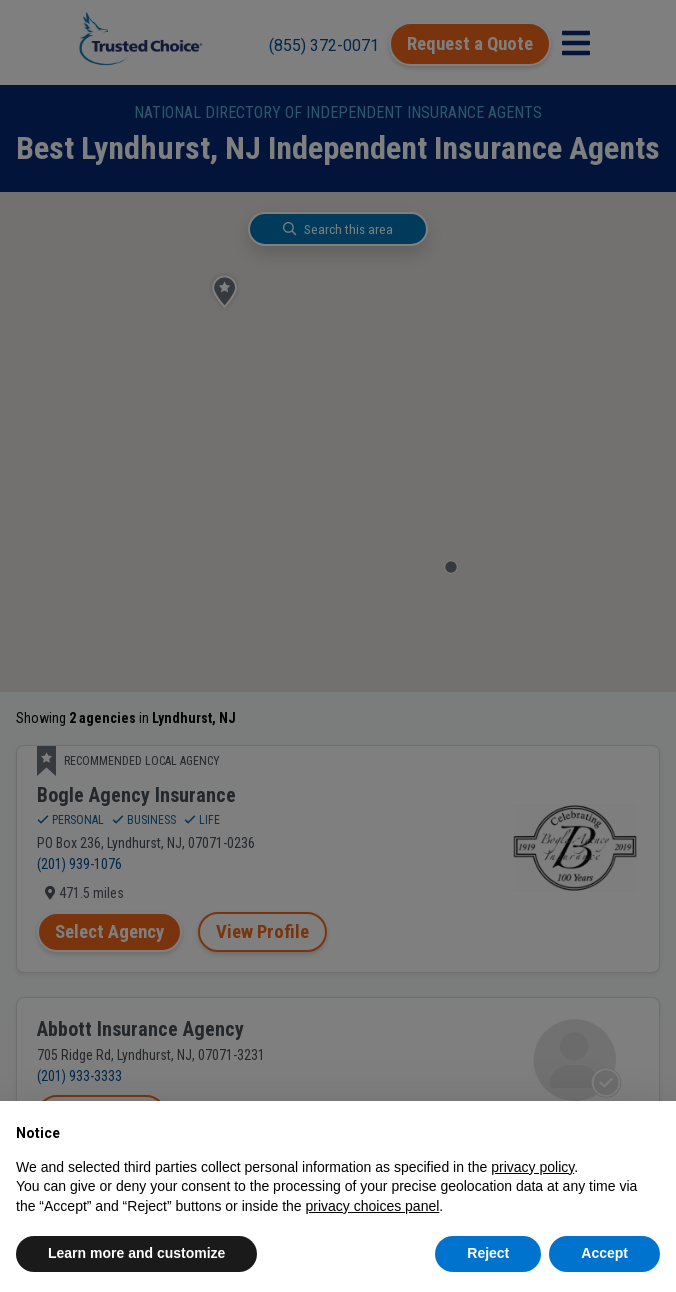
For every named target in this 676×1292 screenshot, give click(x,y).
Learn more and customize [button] (136, 1253)
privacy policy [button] (532, 1167)
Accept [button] (604, 1253)
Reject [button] (488, 1253)
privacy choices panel (372, 1206)
